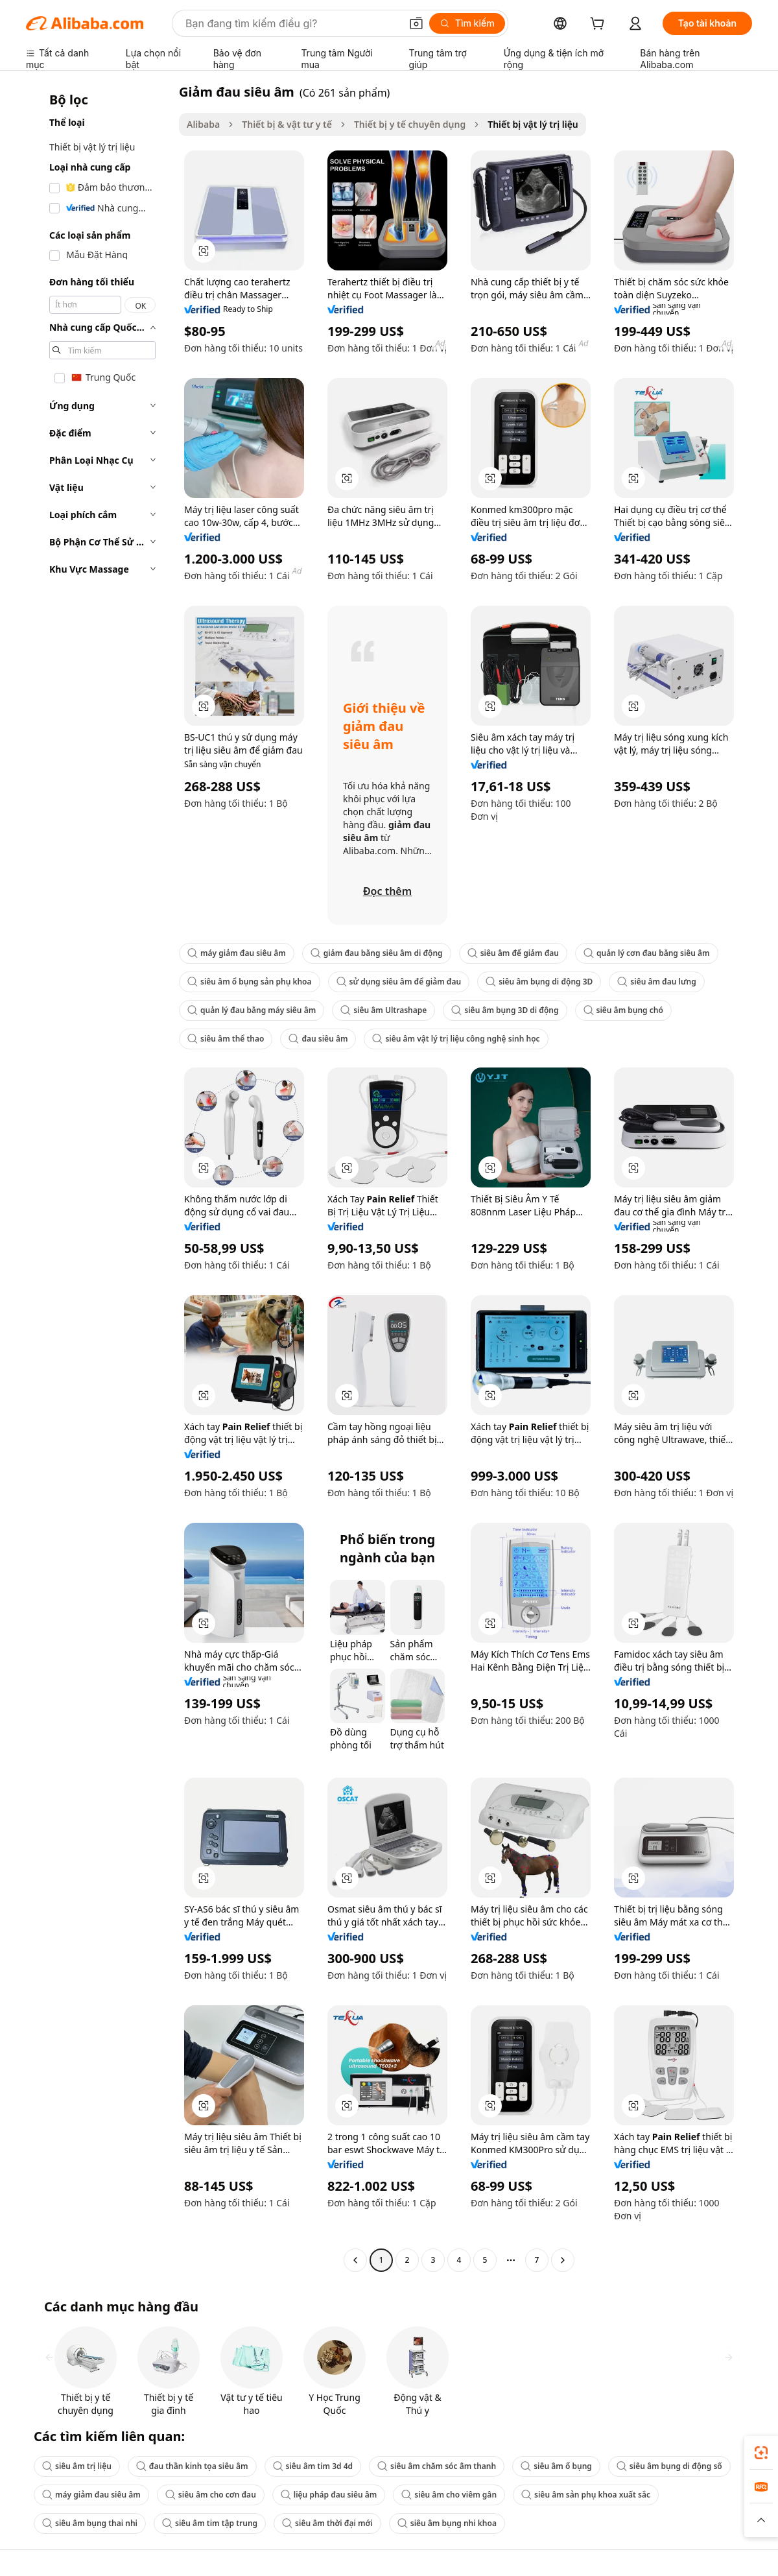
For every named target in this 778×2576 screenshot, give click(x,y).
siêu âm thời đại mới (327, 2523)
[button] (416, 23)
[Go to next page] (562, 2260)
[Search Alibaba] (291, 23)
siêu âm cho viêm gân (449, 2494)
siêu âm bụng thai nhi (89, 2523)
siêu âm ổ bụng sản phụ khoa (249, 981)
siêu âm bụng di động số (669, 2466)
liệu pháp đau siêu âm (329, 2494)
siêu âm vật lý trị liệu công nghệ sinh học (455, 1038)
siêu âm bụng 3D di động (504, 1010)
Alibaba (203, 124)
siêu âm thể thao (225, 1038)
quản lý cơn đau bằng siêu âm (647, 953)
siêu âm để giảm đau (513, 953)
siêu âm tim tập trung (209, 2523)
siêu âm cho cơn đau (210, 2494)
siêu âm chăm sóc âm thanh (436, 2466)
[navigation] (98, 1177)
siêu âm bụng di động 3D (539, 981)
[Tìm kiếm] (467, 23)
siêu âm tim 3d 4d (313, 2466)
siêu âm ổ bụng (556, 2466)
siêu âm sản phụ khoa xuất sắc (585, 2494)
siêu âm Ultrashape (383, 1010)
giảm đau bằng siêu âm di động (377, 953)
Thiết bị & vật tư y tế (287, 124)
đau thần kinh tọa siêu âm (192, 2466)
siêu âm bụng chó (623, 1010)
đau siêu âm (318, 1038)
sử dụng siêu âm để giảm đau (399, 981)
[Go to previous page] (355, 2260)
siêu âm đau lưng (656, 981)
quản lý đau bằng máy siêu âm (251, 1010)
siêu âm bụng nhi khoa (447, 2523)
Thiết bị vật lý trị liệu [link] (533, 124)
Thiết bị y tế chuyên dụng (410, 124)
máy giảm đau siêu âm (236, 953)
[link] (761, 2453)
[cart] (599, 24)
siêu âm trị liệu (77, 2466)
